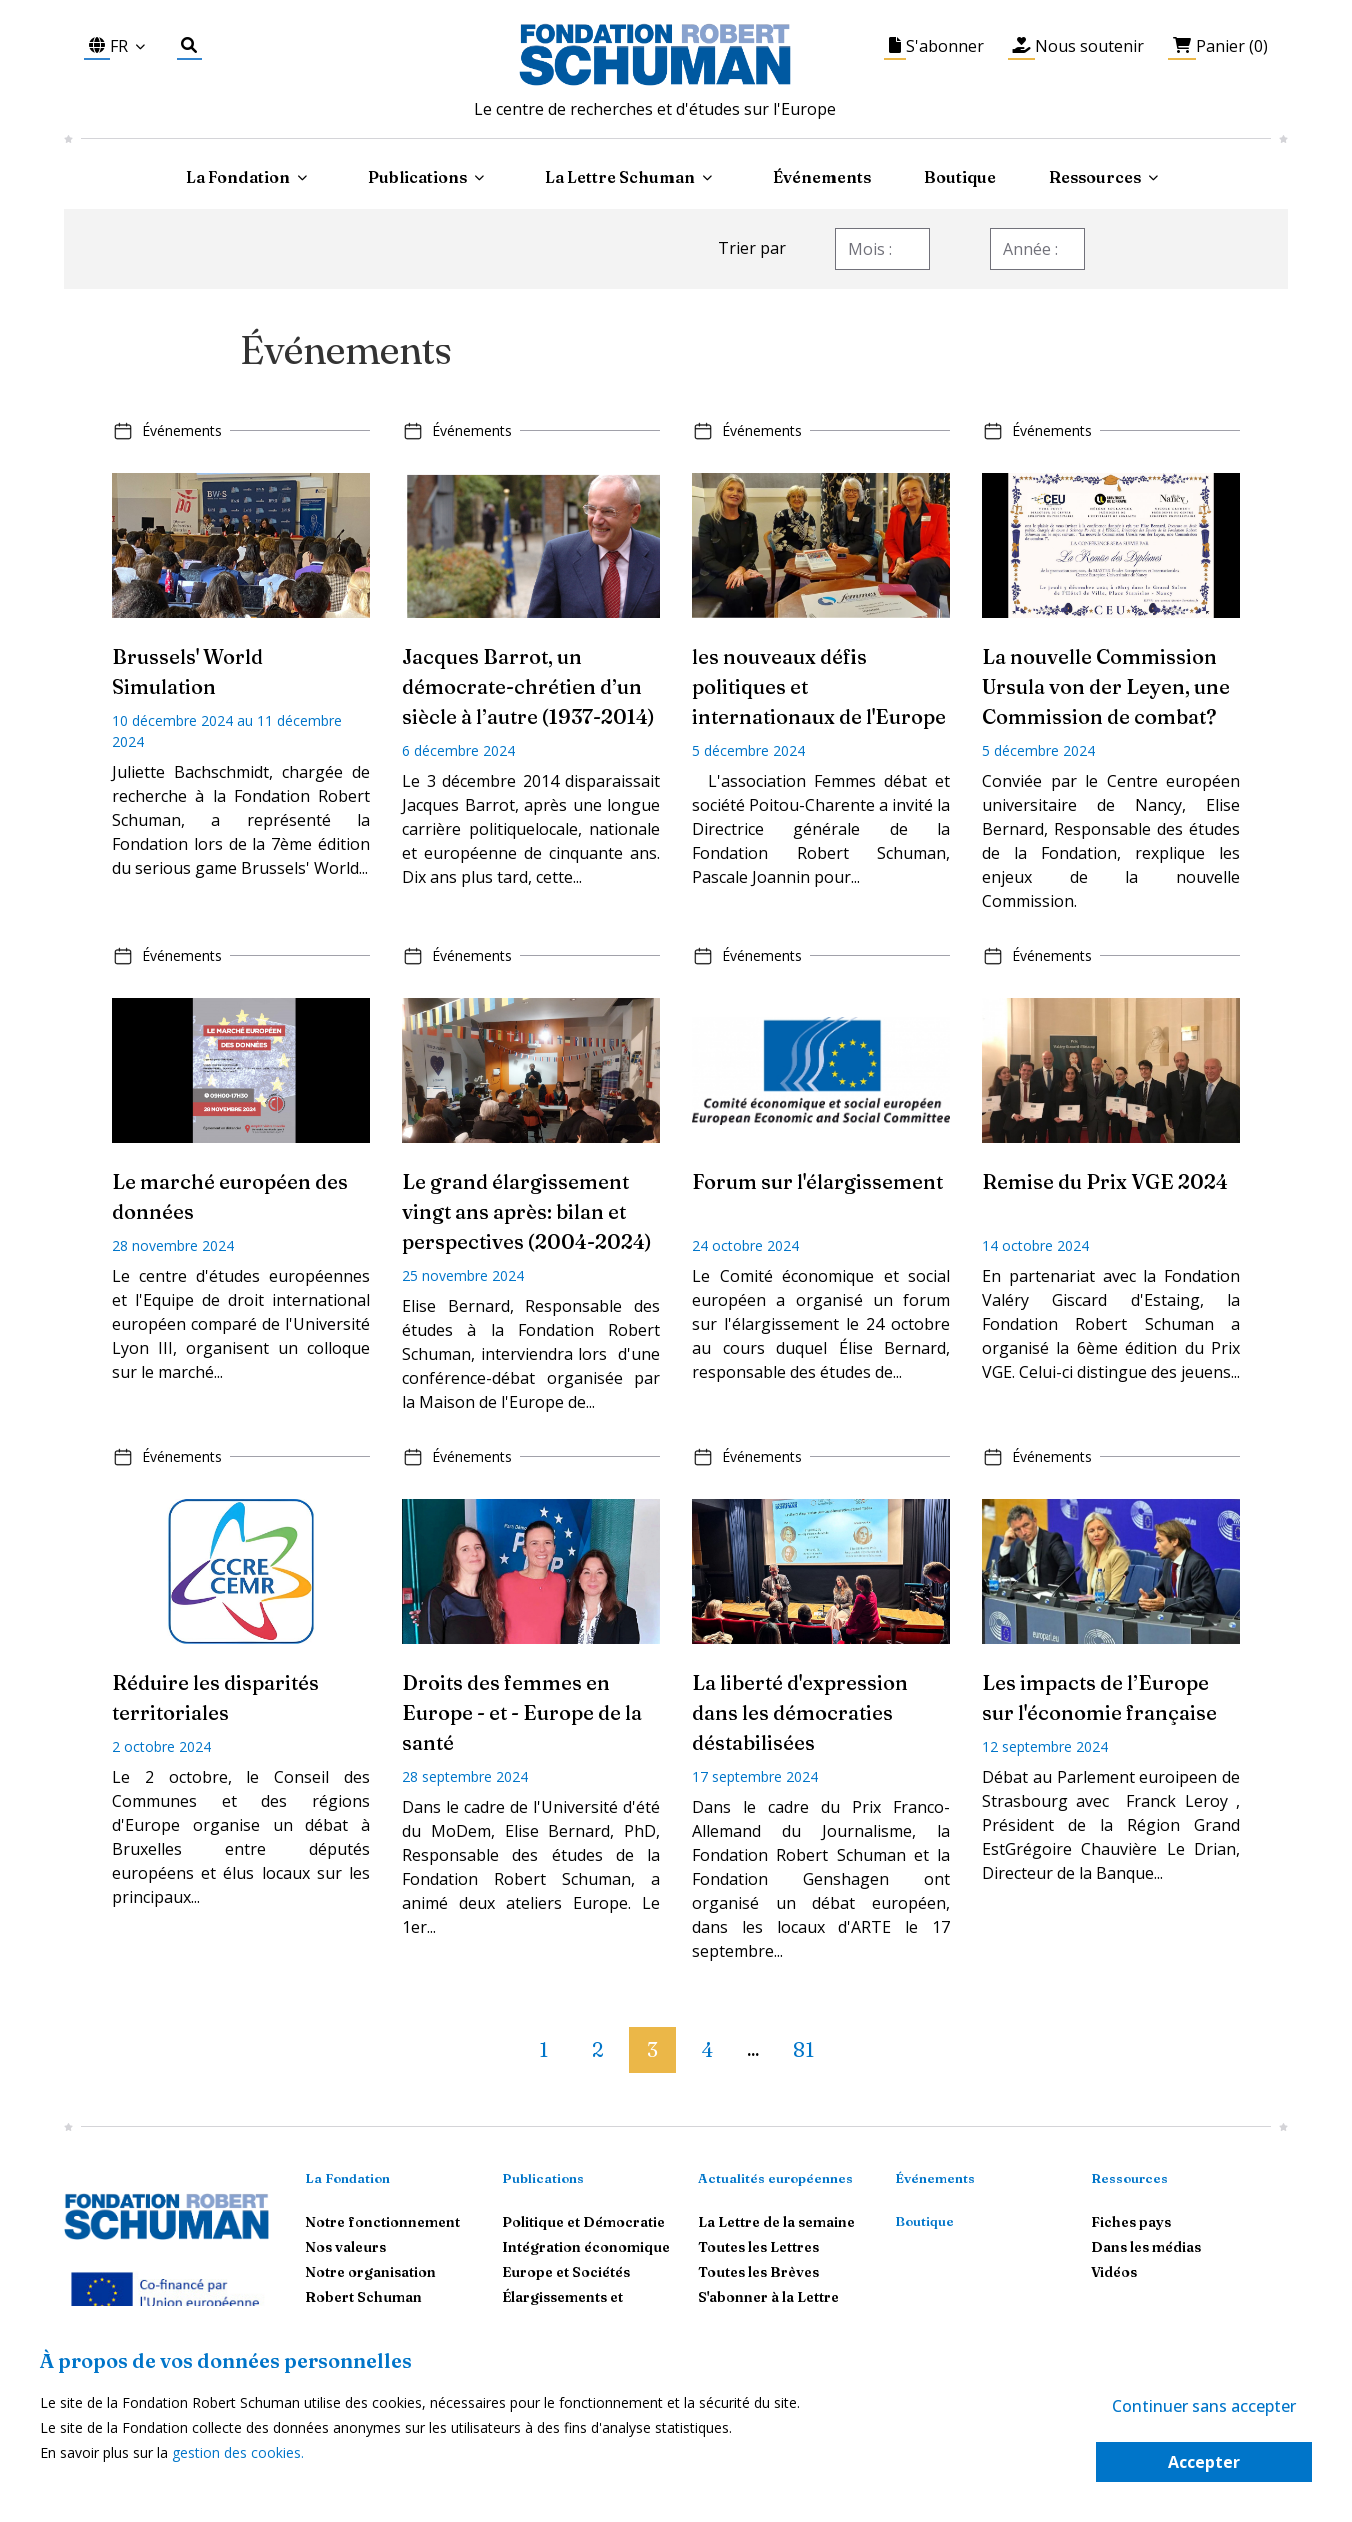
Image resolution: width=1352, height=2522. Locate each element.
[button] (505, 2041)
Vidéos (1114, 2272)
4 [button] (707, 2049)
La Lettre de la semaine (776, 2222)
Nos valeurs (345, 2247)
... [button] (753, 2051)
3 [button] (652, 2049)
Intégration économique (586, 2247)
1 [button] (543, 2049)
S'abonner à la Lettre (768, 2297)
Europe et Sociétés (566, 2272)
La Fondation (347, 2178)
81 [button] (803, 2049)
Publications (543, 2178)
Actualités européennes (775, 2178)
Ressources (1095, 177)
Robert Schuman (363, 2297)
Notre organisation (370, 2272)
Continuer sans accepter (1204, 2406)
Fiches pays (1131, 2222)
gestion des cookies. (238, 2452)
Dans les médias (1146, 2247)
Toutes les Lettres (758, 2247)
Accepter (1204, 2462)
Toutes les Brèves (758, 2272)
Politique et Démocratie (583, 2222)
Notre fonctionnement (382, 2222)
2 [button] (597, 2049)
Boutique (960, 177)
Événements (822, 177)
